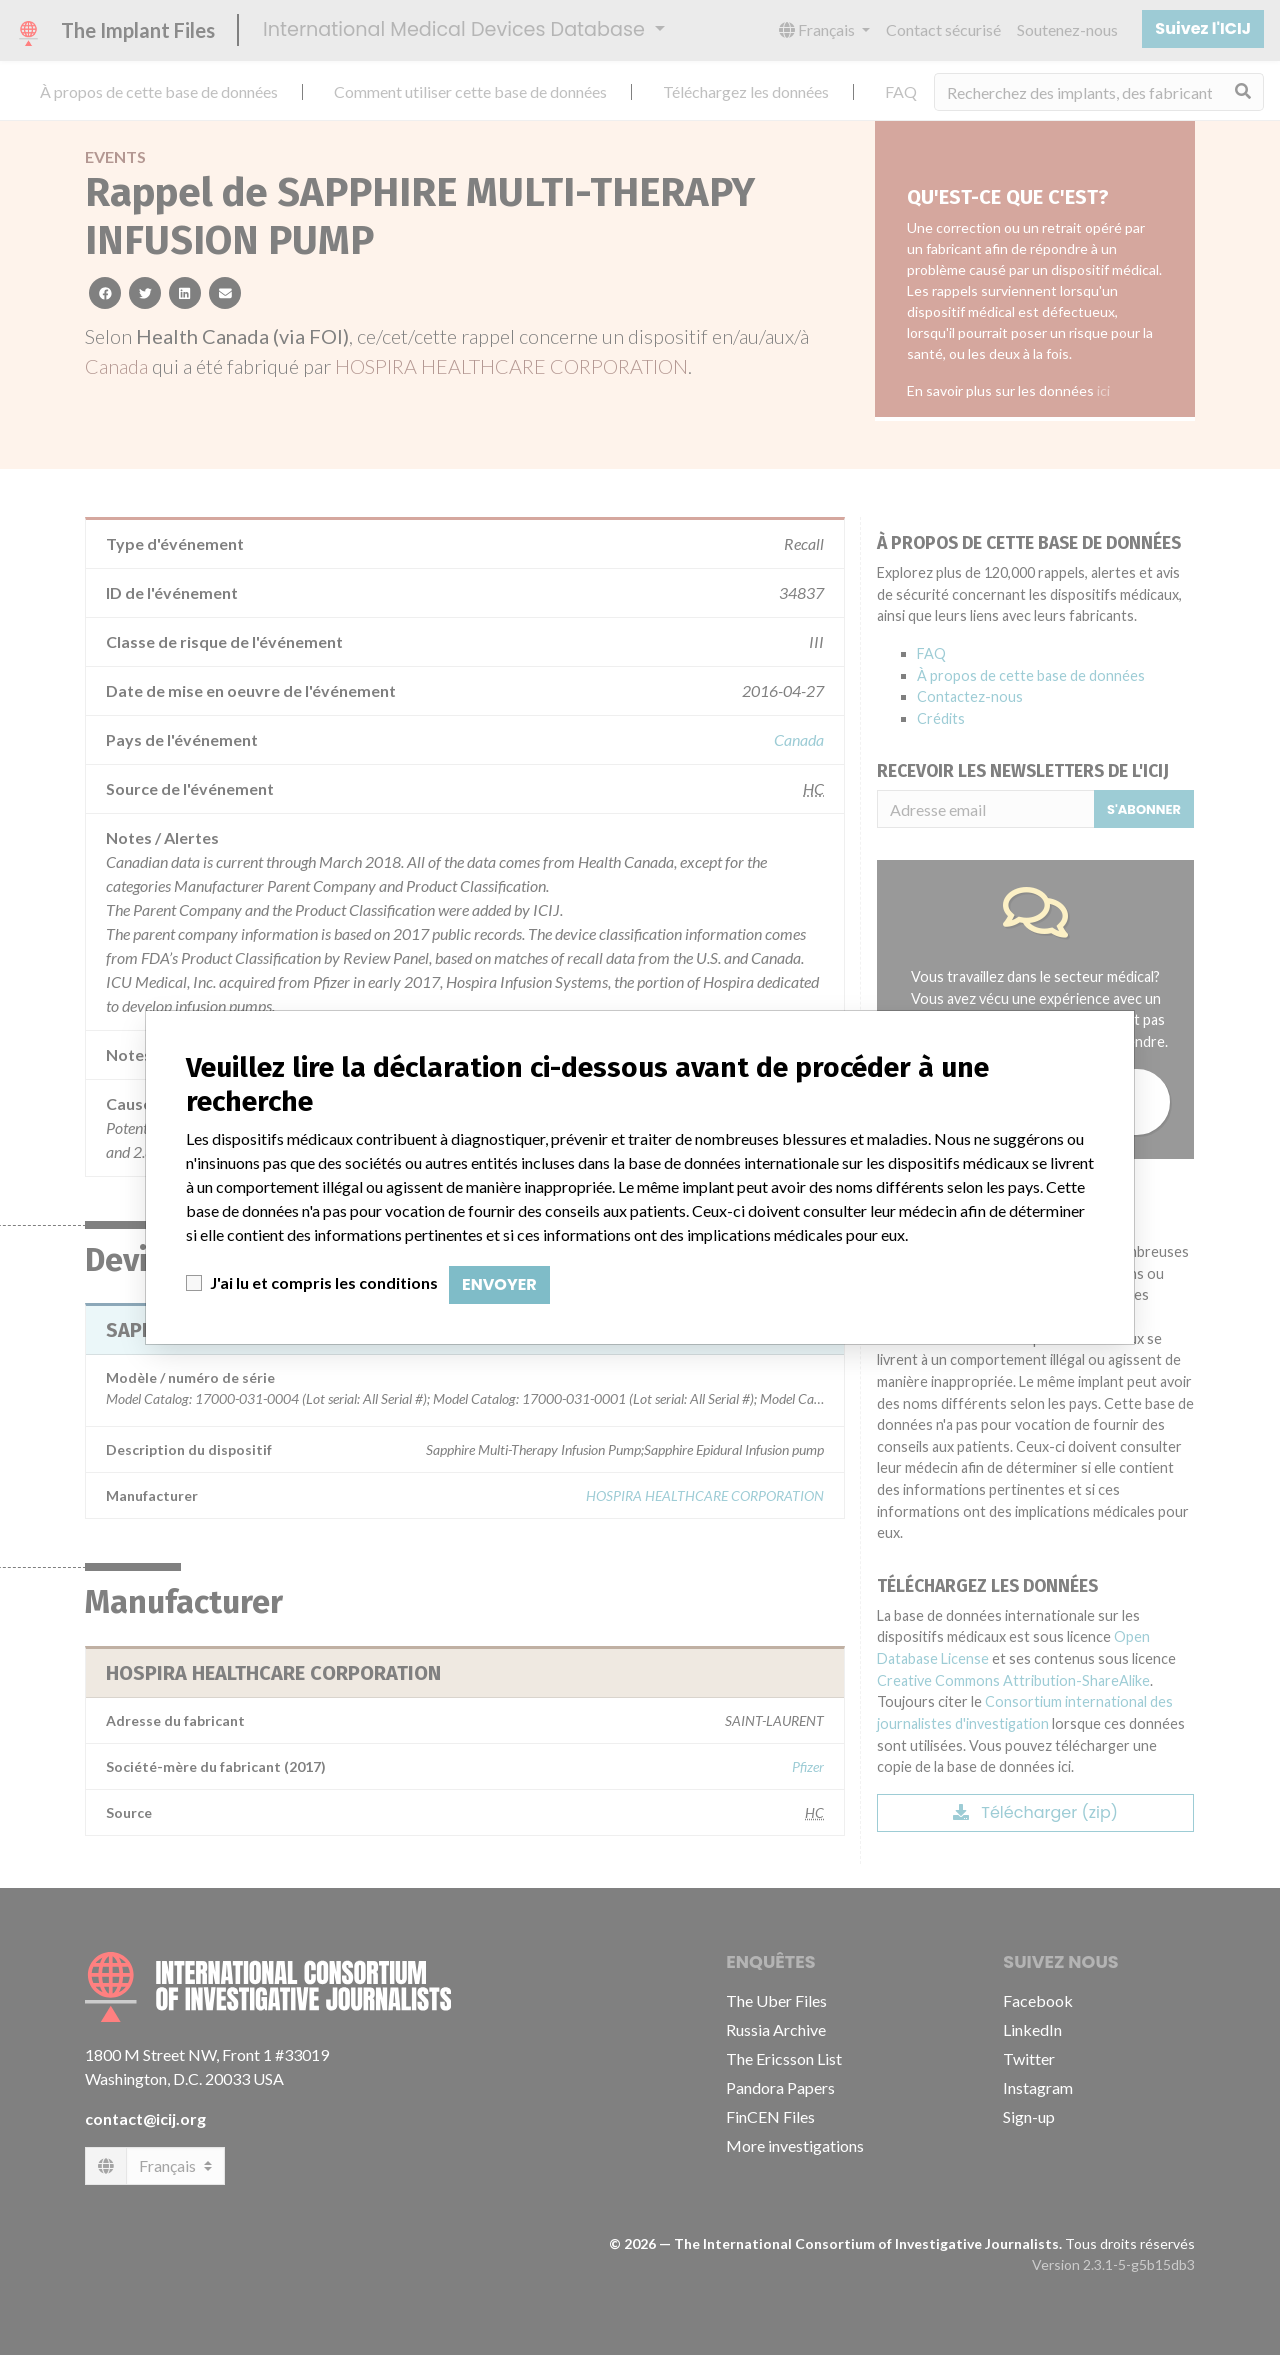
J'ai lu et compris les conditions (324, 1282)
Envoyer (499, 1284)
